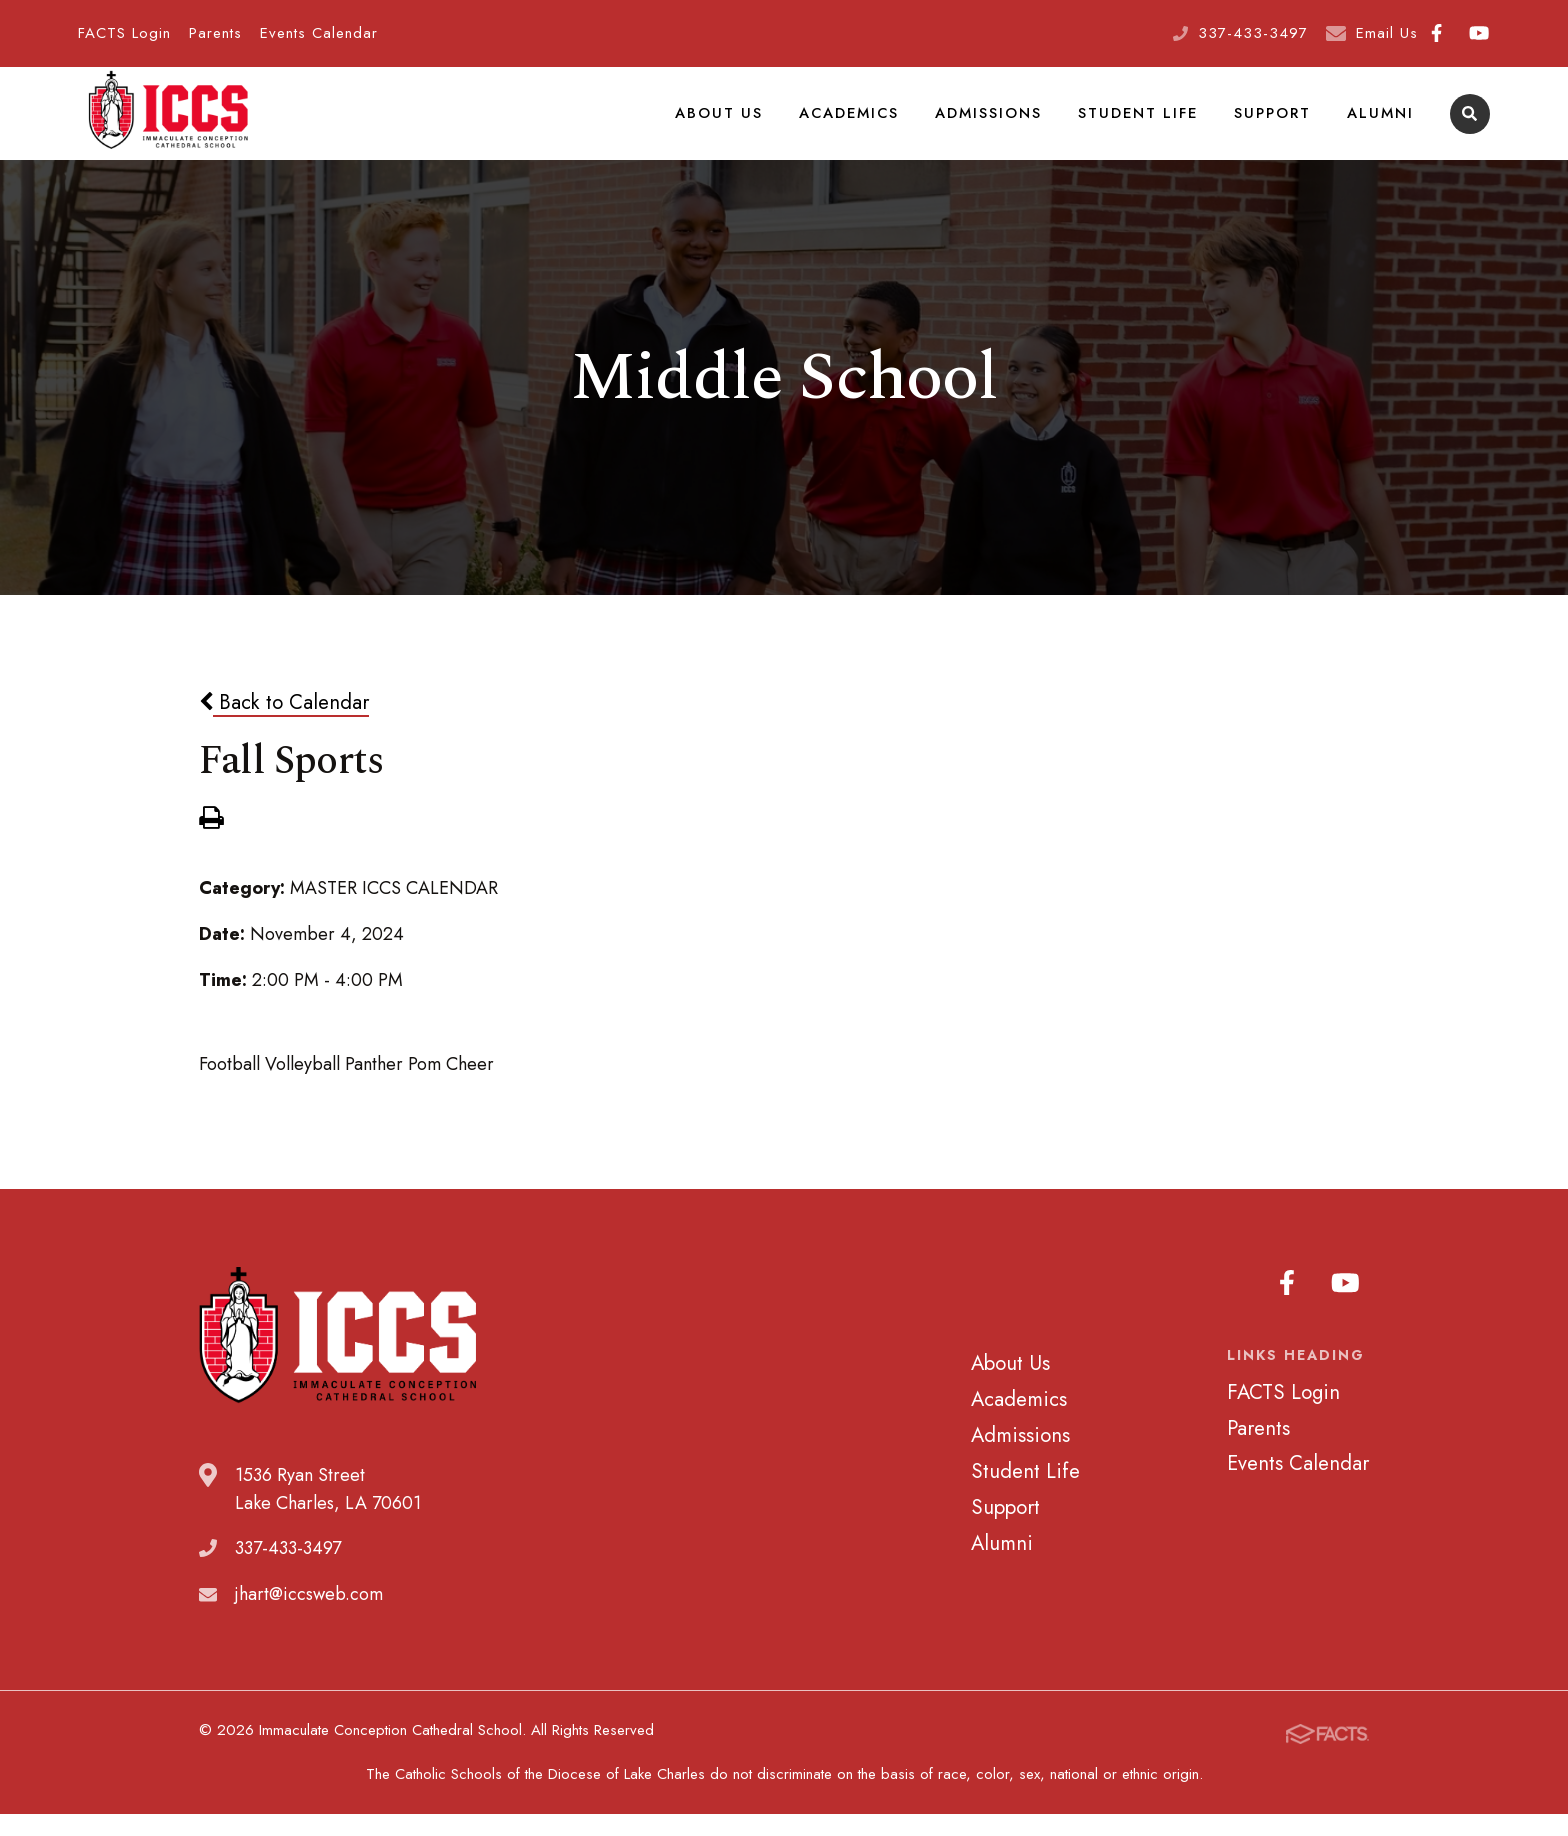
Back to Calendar (284, 725)
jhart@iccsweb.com (309, 1617)
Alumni (1381, 124)
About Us (725, 124)
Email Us (1387, 33)
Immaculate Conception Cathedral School (168, 125)
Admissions (993, 124)
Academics (854, 124)
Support (1275, 124)
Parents (215, 33)
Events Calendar (319, 33)
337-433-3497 (1253, 33)
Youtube (1479, 33)
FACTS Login (124, 33)
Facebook (1436, 33)
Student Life (1142, 124)
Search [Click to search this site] (1469, 125)
